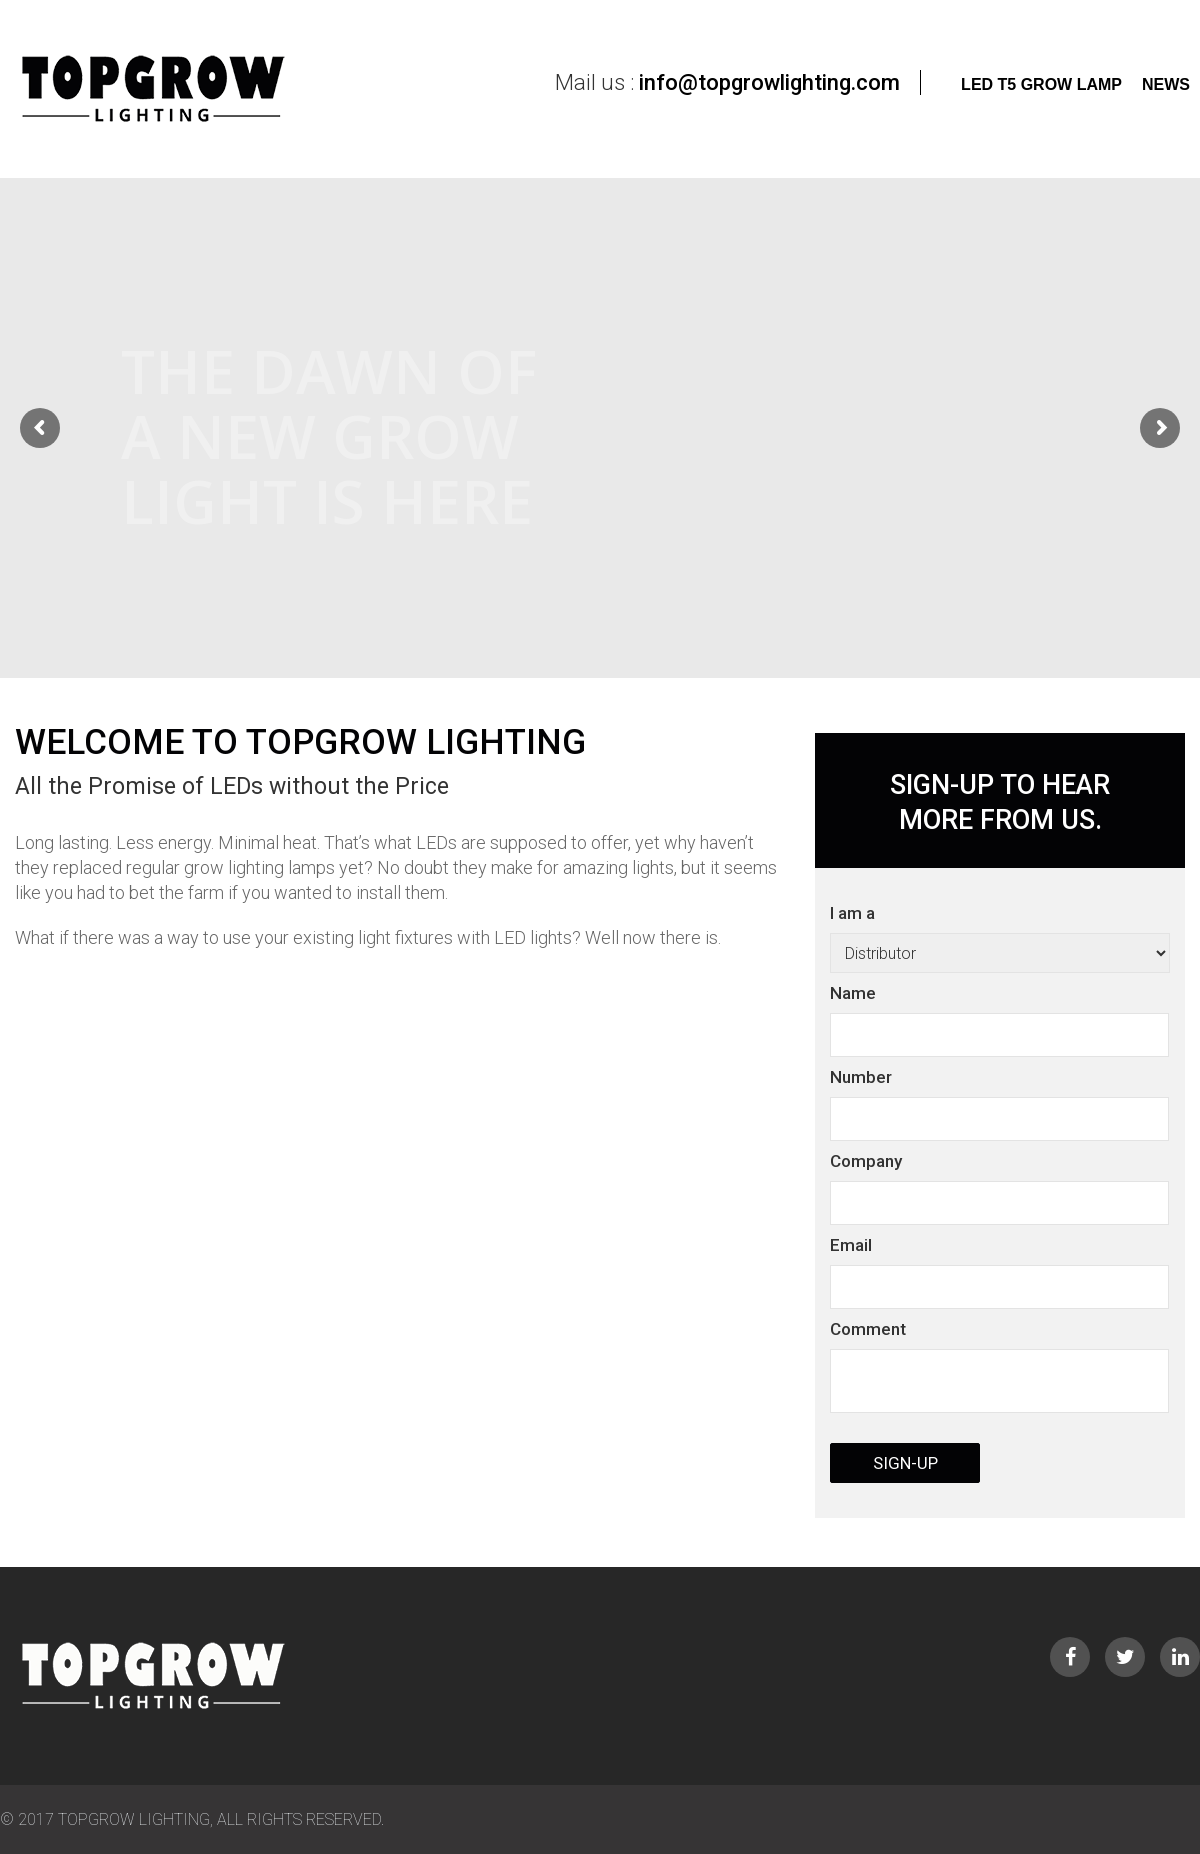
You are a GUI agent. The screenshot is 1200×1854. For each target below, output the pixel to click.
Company (866, 1161)
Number (861, 1077)
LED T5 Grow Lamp (1041, 84)
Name (853, 993)
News (1166, 84)
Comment (868, 1329)
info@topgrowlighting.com (769, 82)
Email (851, 1245)
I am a (1000, 1198)
